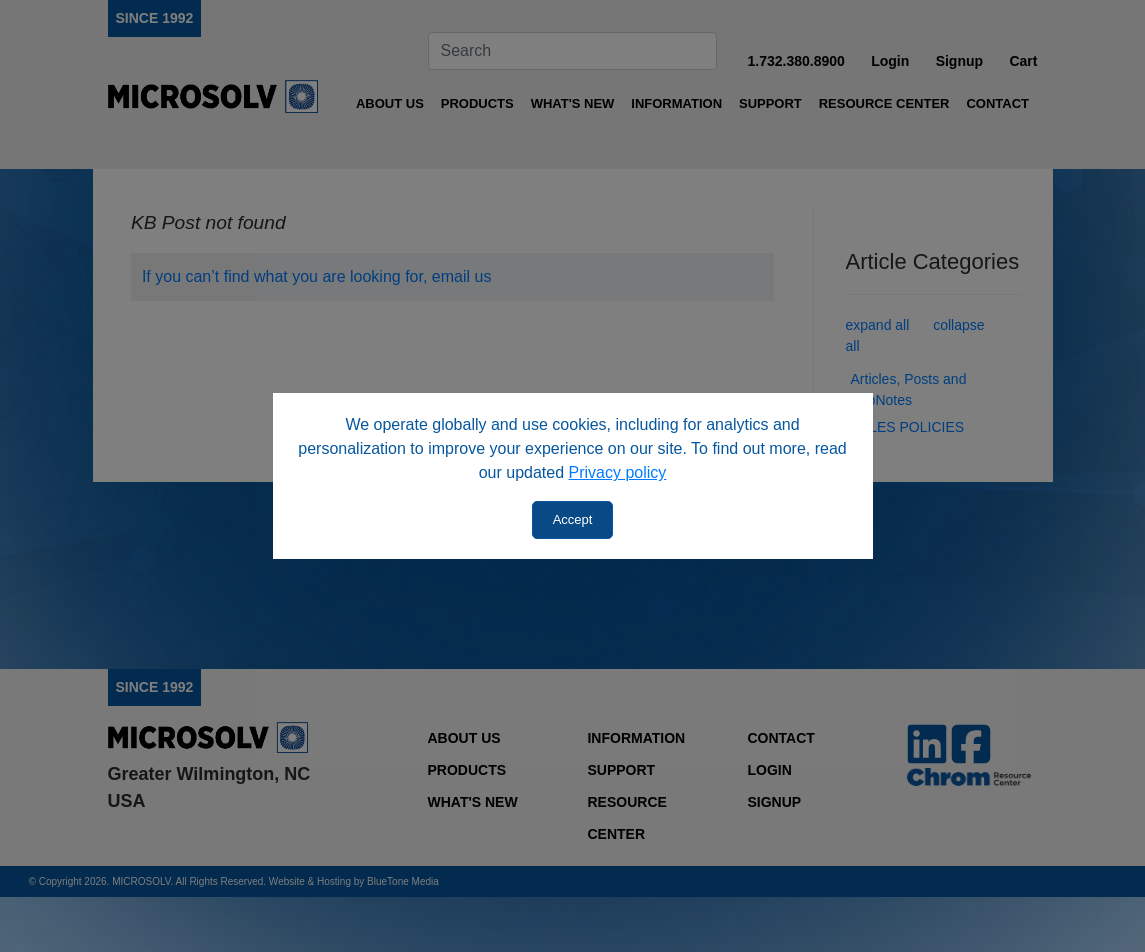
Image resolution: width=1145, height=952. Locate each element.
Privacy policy (618, 472)
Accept (573, 519)
